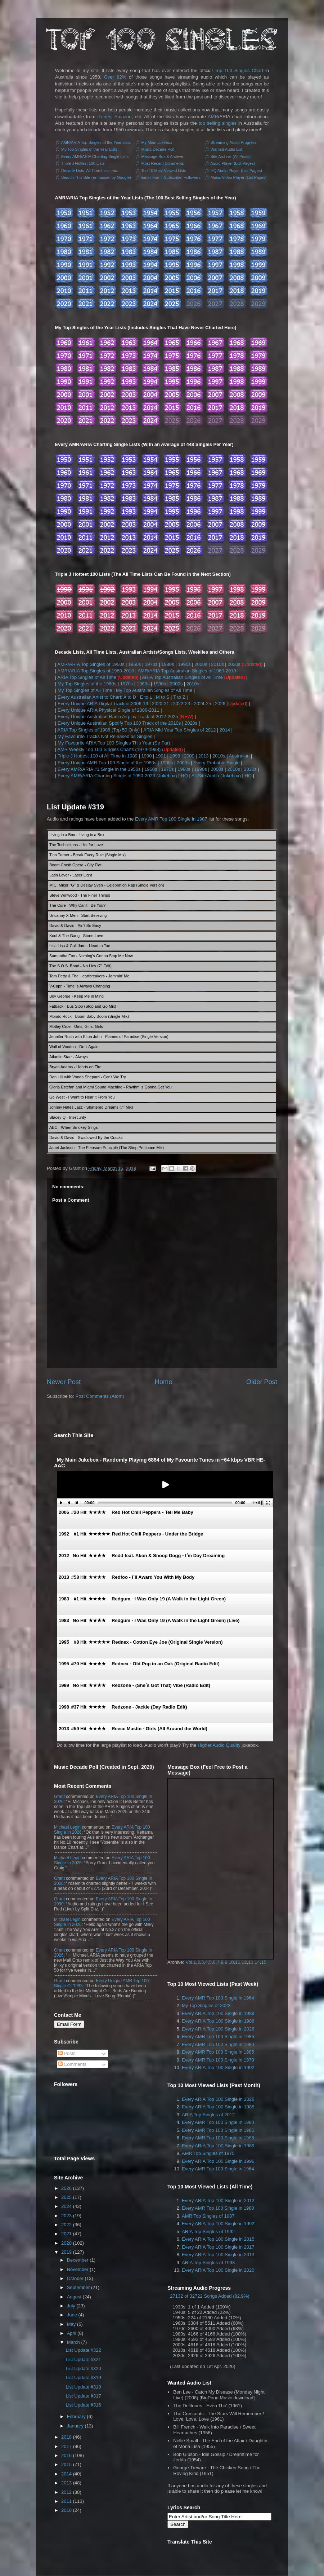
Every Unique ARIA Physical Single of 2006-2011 (108, 710)
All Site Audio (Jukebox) (216, 775)
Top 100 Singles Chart (239, 70)
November (78, 2269)
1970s (151, 664)
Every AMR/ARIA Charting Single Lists (95, 156)
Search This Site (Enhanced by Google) (96, 177)
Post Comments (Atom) (100, 1396)
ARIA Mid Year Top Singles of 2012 (179, 730)
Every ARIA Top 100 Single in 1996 (218, 2161)
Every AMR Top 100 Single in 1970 (218, 2060)
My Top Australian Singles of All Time (154, 690)
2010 (66, 2510)
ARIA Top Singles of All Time (86, 677)
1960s (134, 664)
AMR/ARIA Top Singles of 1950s (90, 664)
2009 (189, 756)
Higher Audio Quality (219, 1745)
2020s (234, 664)
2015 (66, 2464)
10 (231, 1962)
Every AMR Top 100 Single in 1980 (218, 2044)
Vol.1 (191, 1962)
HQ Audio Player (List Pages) (236, 170)
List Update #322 (83, 2350)
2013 (203, 756)
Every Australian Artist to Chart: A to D (97, 697)
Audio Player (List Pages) (232, 163)
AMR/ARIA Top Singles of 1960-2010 (95, 670)
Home (163, 1382)
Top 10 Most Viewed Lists (163, 170)
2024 (66, 2206)
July (71, 2305)
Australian (239, 756)
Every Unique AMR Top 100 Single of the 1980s (107, 762)
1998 (175, 756)
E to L (146, 697)
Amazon (122, 116)
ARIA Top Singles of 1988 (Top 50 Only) (98, 730)
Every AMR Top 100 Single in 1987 (171, 819)
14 (257, 1962)
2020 (66, 2243)
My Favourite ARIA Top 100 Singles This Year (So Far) (114, 743)
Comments (72, 2064)
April (71, 2333)
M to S (163, 697)
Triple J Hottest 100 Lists (83, 163)
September (78, 2287)
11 (237, 1962)
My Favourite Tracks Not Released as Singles (105, 736)
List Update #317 (83, 2396)
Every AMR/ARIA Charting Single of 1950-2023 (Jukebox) (117, 775)
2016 (66, 2455)
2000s (200, 664)
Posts (67, 2053)
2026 (220, 703)
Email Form (69, 2024)
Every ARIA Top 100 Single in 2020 (218, 2270)
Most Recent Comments (162, 163)
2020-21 (160, 703)
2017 (66, 2446)
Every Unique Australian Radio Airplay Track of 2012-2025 (118, 716)
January (75, 2426)
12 (244, 1962)
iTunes (104, 116)
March (73, 2342)
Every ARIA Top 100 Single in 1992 (218, 2067)
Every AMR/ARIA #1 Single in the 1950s (99, 769)
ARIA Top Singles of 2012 (208, 2114)
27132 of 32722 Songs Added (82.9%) (209, 2296)
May (71, 2324)
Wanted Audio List (226, 149)
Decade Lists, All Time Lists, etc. (89, 170)
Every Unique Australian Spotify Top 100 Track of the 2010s (119, 723)
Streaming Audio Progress (234, 142)
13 (250, 1962)
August (74, 2296)
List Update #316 (83, 2405)
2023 (66, 2215)
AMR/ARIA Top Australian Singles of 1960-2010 (187, 670)
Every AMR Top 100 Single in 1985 (218, 2052)
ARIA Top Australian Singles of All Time (182, 677)
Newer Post (64, 1382)
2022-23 (181, 703)
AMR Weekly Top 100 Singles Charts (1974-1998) (109, 749)
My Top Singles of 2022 (206, 2005)
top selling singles (218, 123)
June (72, 2314)
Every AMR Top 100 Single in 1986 (218, 2036)
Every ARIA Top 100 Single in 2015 (218, 2239)
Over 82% (115, 77)
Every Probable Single (216, 762)
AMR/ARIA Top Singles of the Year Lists (96, 142)
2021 (66, 2233)
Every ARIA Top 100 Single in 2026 (218, 2029)
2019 (66, 2252)
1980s (167, 664)
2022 (66, 2224)
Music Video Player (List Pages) (239, 177)
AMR (213, 116)
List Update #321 (83, 2359)
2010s (217, 664)
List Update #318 (83, 2387)
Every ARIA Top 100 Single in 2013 (218, 2254)
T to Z (179, 697)
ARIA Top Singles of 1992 (208, 2231)
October (75, 2278)
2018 (66, 2437)
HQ (184, 775)
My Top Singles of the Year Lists (89, 149)
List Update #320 (83, 2368)
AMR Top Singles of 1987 (208, 2216)
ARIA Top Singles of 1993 (208, 2262)
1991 (161, 756)
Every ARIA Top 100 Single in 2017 (218, 2247)
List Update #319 (75, 807)
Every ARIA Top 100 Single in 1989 (218, 2013)
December (78, 2260)
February (76, 2416)
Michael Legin (67, 1827)
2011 (66, 2501)
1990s (184, 664)
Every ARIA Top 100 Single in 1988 (218, 2021)
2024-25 (202, 703)
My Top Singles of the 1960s (87, 683)
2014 (225, 730)
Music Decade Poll (157, 149)
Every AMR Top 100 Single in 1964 (218, 1998)
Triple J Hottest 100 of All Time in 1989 (98, 756)
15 (263, 1962)
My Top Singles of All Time (85, 690)
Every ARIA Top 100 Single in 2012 (218, 2200)
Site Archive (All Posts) (231, 156)
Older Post (261, 1382)
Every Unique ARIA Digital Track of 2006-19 (103, 703)
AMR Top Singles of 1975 (208, 2153)
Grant (59, 1796)
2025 (66, 2197)
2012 (66, 2492)
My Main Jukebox (156, 142)
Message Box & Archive (162, 156)
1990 (146, 756)
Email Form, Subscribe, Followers (171, 177)
